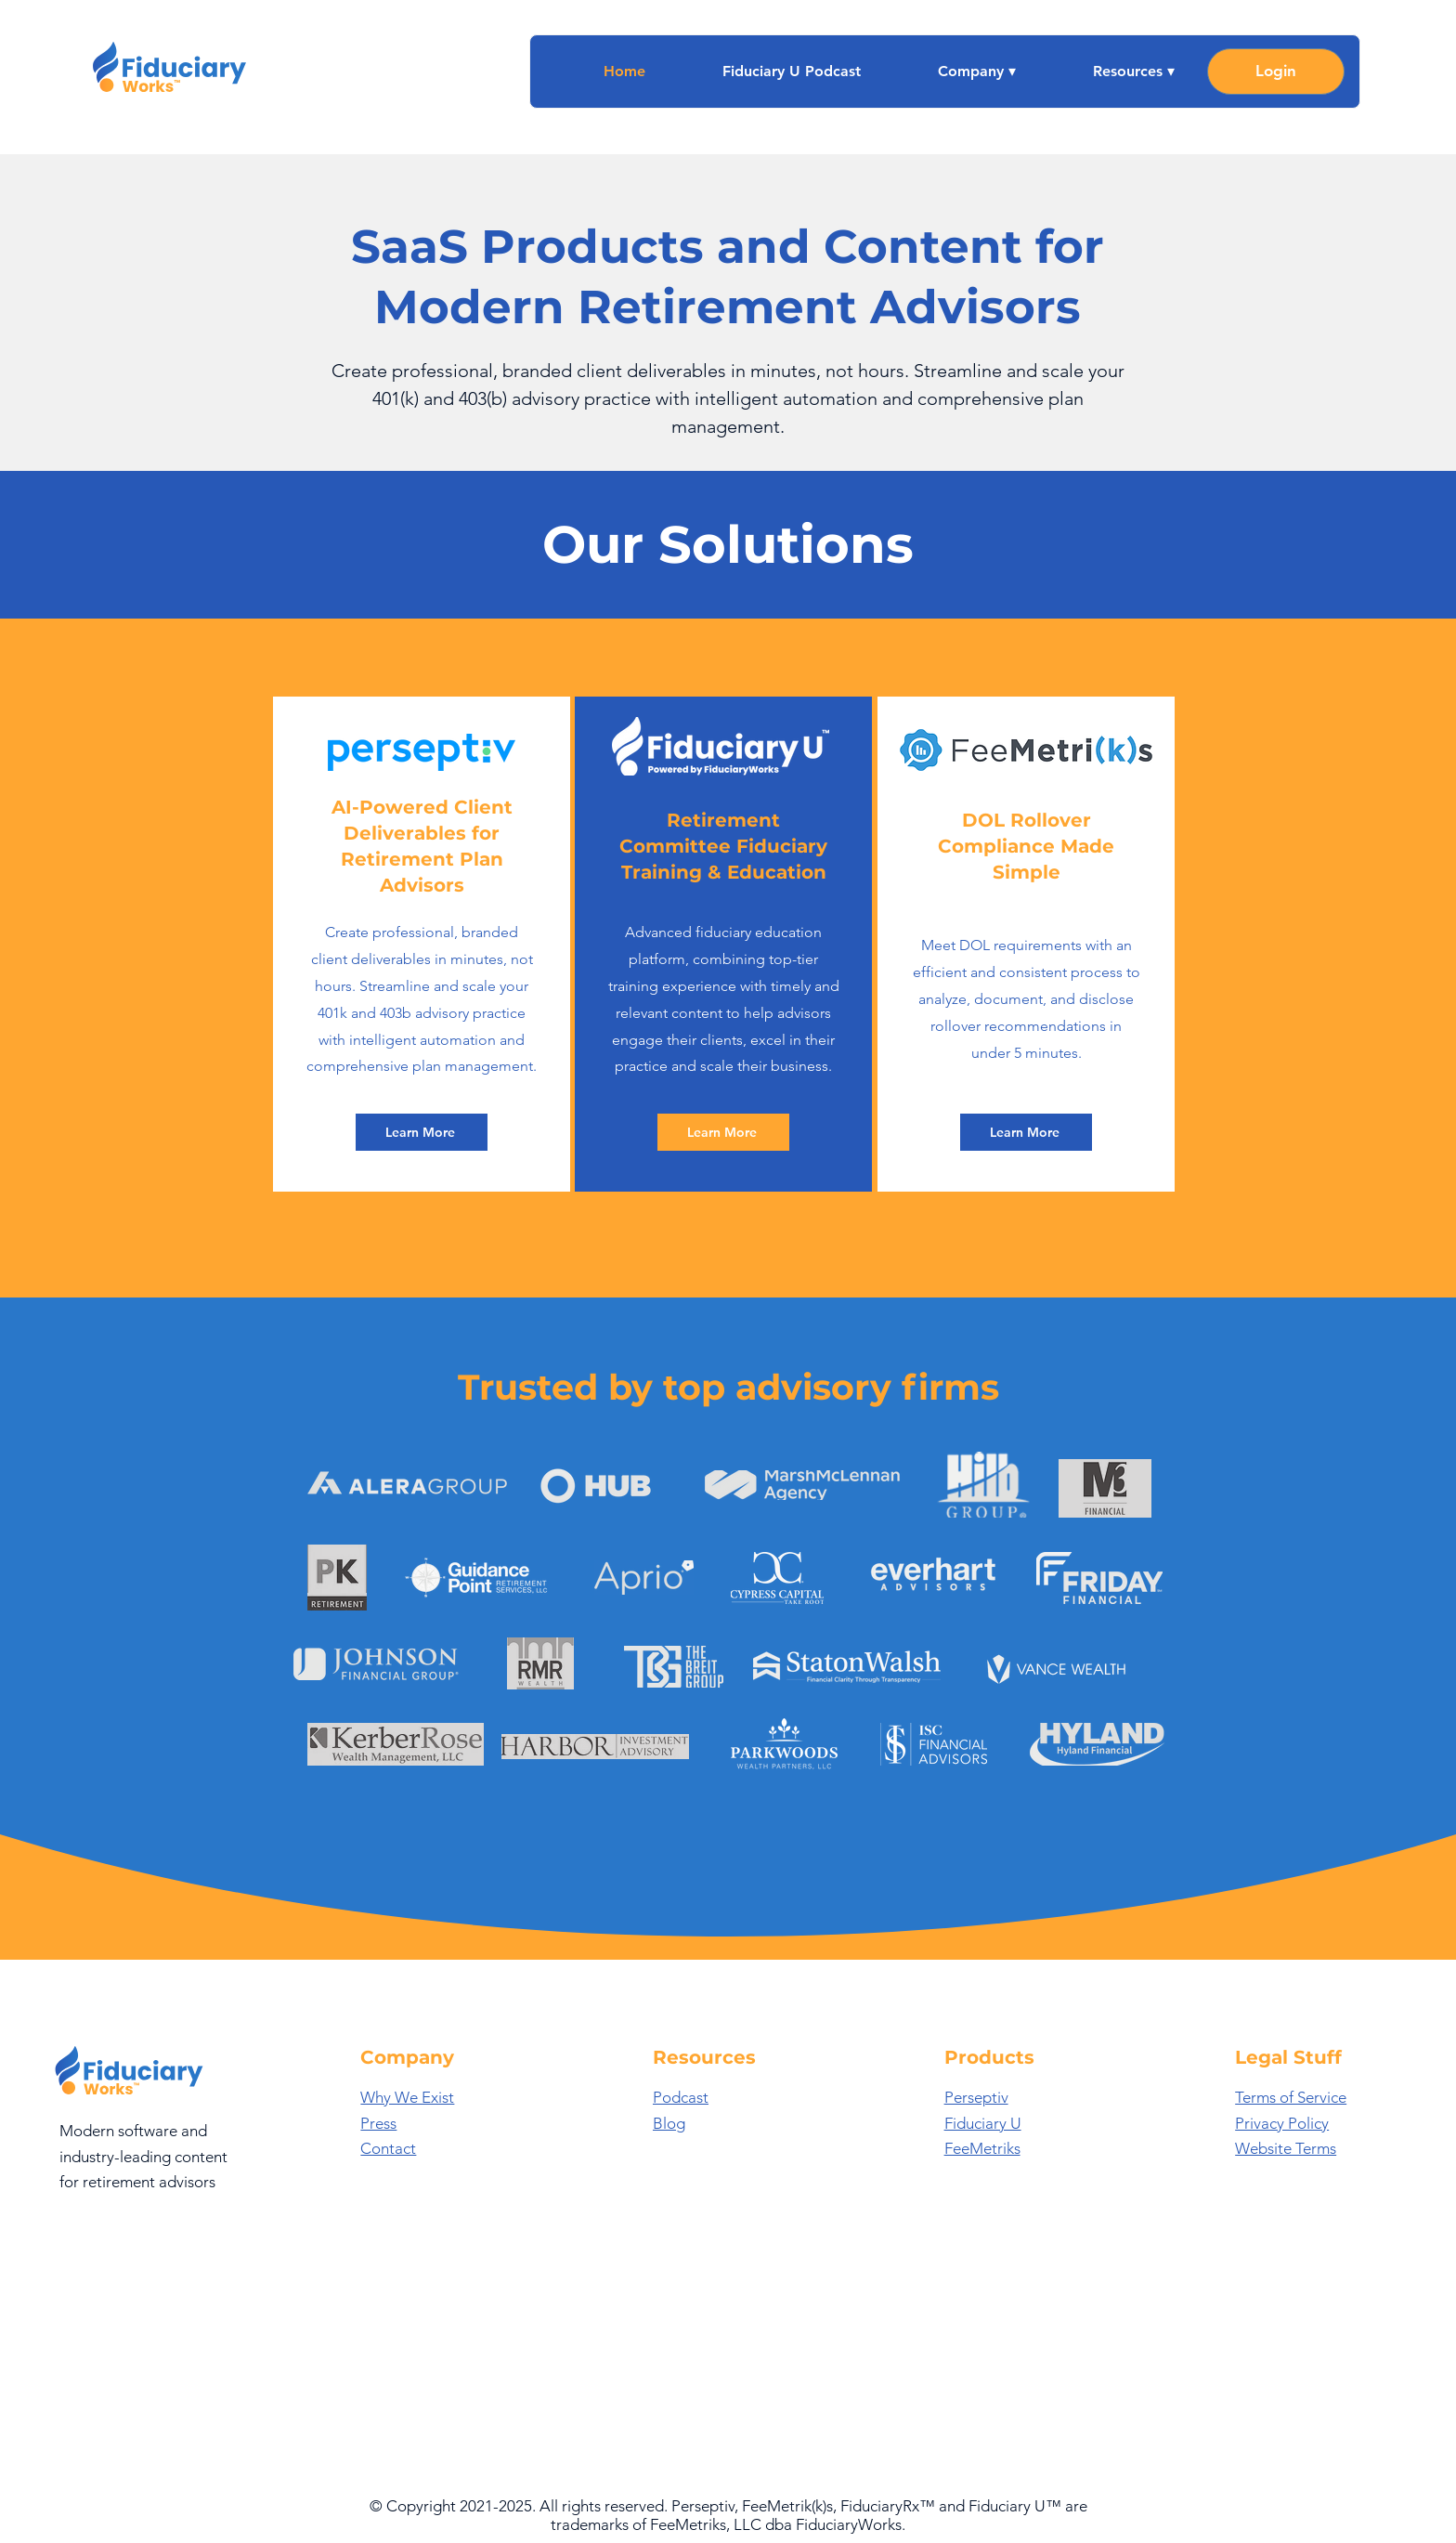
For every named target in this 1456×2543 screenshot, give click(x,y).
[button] (952, 71)
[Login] (1276, 71)
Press (378, 2123)
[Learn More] (422, 1132)
